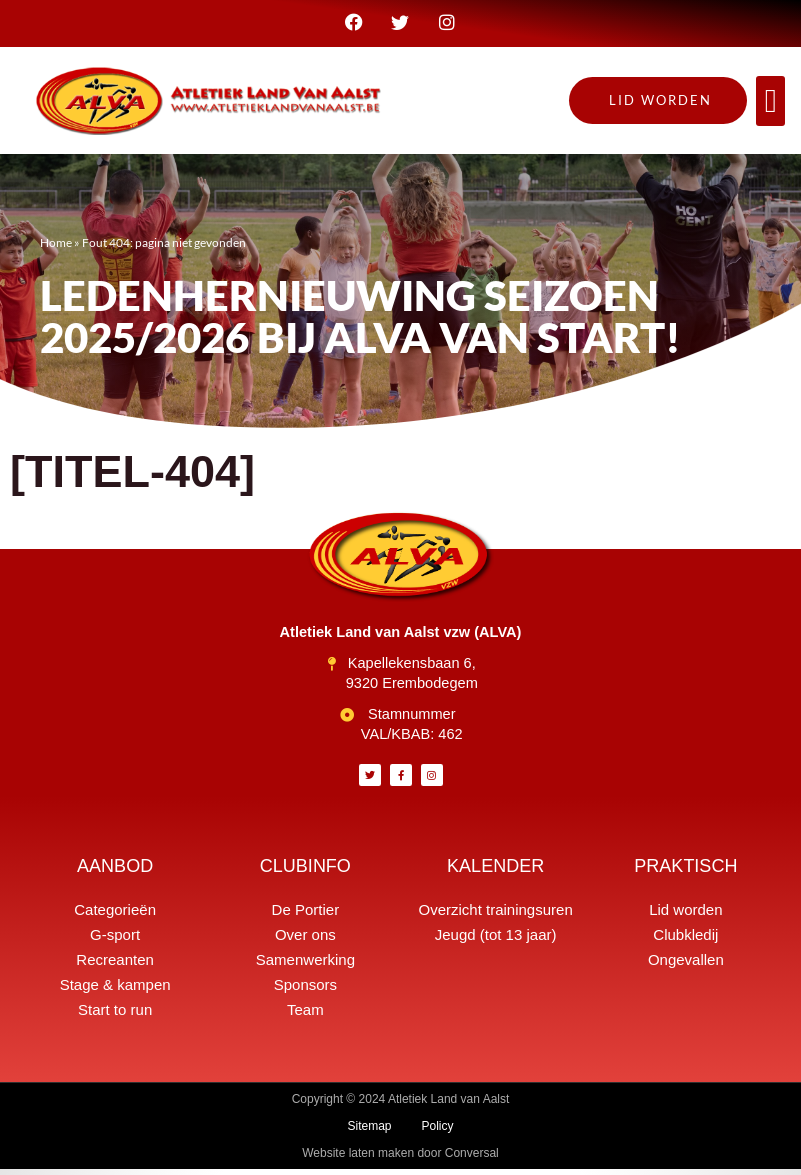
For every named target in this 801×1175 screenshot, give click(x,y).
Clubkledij (685, 940)
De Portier (306, 915)
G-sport (115, 940)
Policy (438, 1132)
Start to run (115, 1015)
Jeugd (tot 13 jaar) (496, 940)
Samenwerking (305, 965)
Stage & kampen (115, 990)
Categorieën (115, 915)
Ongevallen (686, 965)
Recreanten (115, 965)
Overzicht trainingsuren (496, 915)
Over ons (305, 940)
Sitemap (369, 1132)
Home (56, 247)
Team (305, 1015)
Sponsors (305, 990)
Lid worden (685, 915)
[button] (770, 107)
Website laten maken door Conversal (400, 1159)
